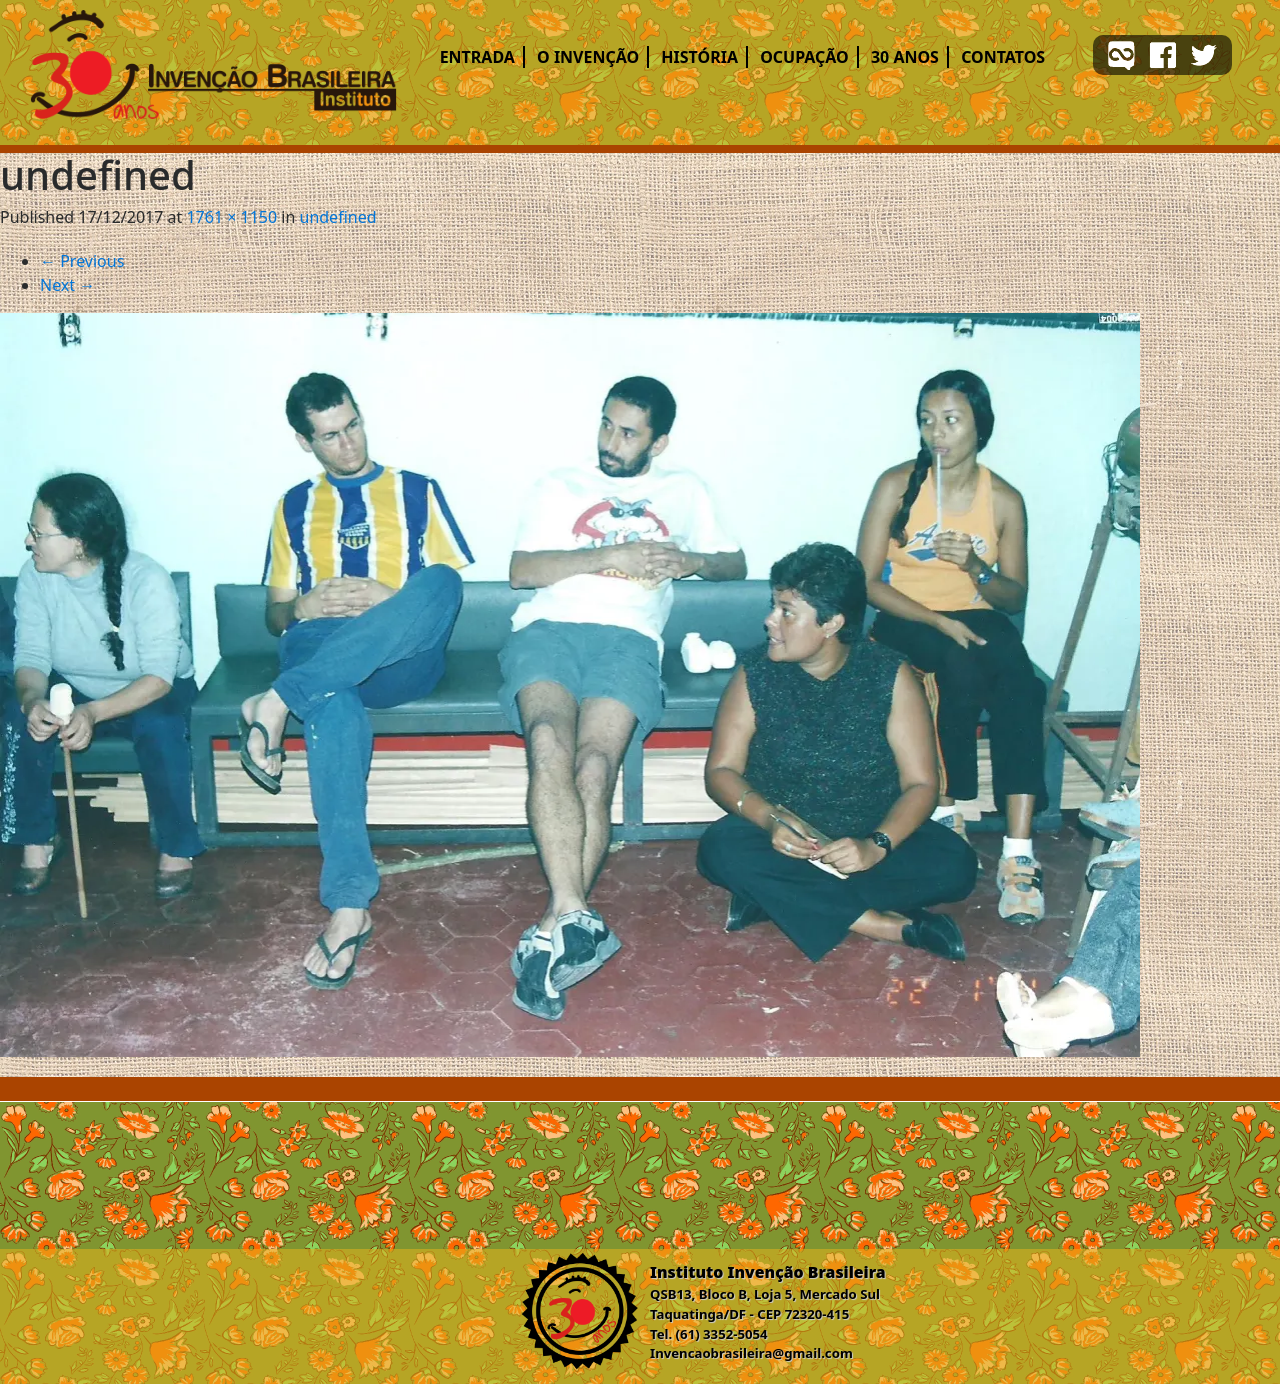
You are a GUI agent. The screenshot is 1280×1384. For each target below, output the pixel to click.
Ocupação (804, 57)
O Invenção (588, 57)
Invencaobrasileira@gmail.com (751, 1353)
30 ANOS (905, 57)
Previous (82, 261)
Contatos (1003, 57)
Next (67, 285)
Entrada (477, 57)
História (699, 57)
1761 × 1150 (231, 217)
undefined (338, 217)
